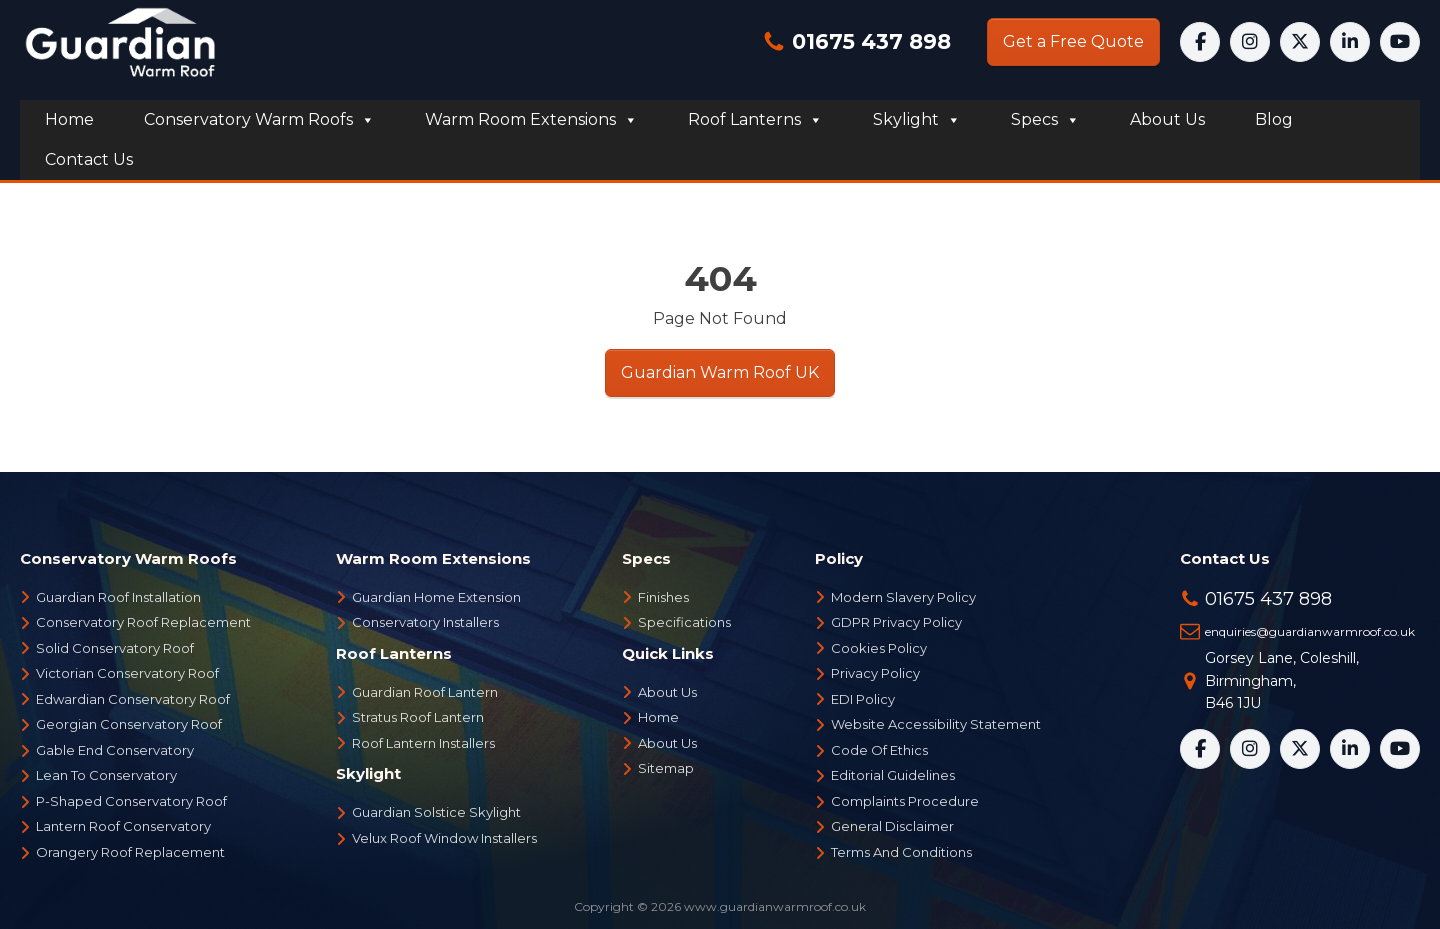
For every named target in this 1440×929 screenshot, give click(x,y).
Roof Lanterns (755, 120)
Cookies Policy (879, 648)
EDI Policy (863, 699)
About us (1167, 119)
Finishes (663, 597)
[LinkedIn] (1350, 42)
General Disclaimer (892, 826)
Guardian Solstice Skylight (436, 812)
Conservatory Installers (425, 622)
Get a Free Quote (1073, 41)
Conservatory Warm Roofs (259, 120)
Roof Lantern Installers (423, 743)
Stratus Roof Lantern (418, 717)
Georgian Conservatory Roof (129, 724)
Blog (1274, 119)
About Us (667, 692)
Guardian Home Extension (436, 597)
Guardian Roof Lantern (425, 692)
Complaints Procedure (905, 801)
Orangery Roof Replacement (130, 852)
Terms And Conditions (901, 852)
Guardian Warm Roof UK (720, 372)
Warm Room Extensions (531, 120)
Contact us (89, 159)
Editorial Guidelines (893, 775)
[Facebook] (1200, 42)
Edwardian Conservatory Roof (133, 699)
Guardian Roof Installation (118, 597)
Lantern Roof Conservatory (123, 826)
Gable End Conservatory (115, 750)
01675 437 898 (868, 41)
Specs (1045, 120)
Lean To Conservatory (106, 775)
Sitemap (666, 768)
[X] (1300, 42)
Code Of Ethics (879, 750)
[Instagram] (1250, 42)
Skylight (917, 120)
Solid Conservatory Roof (115, 648)
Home (69, 119)
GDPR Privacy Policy (896, 622)
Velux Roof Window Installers (444, 838)
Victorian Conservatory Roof (127, 673)
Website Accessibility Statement (936, 724)
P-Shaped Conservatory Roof (131, 801)
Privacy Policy (875, 673)
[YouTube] (1400, 42)
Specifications (684, 622)
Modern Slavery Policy (903, 597)
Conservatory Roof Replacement (143, 622)
